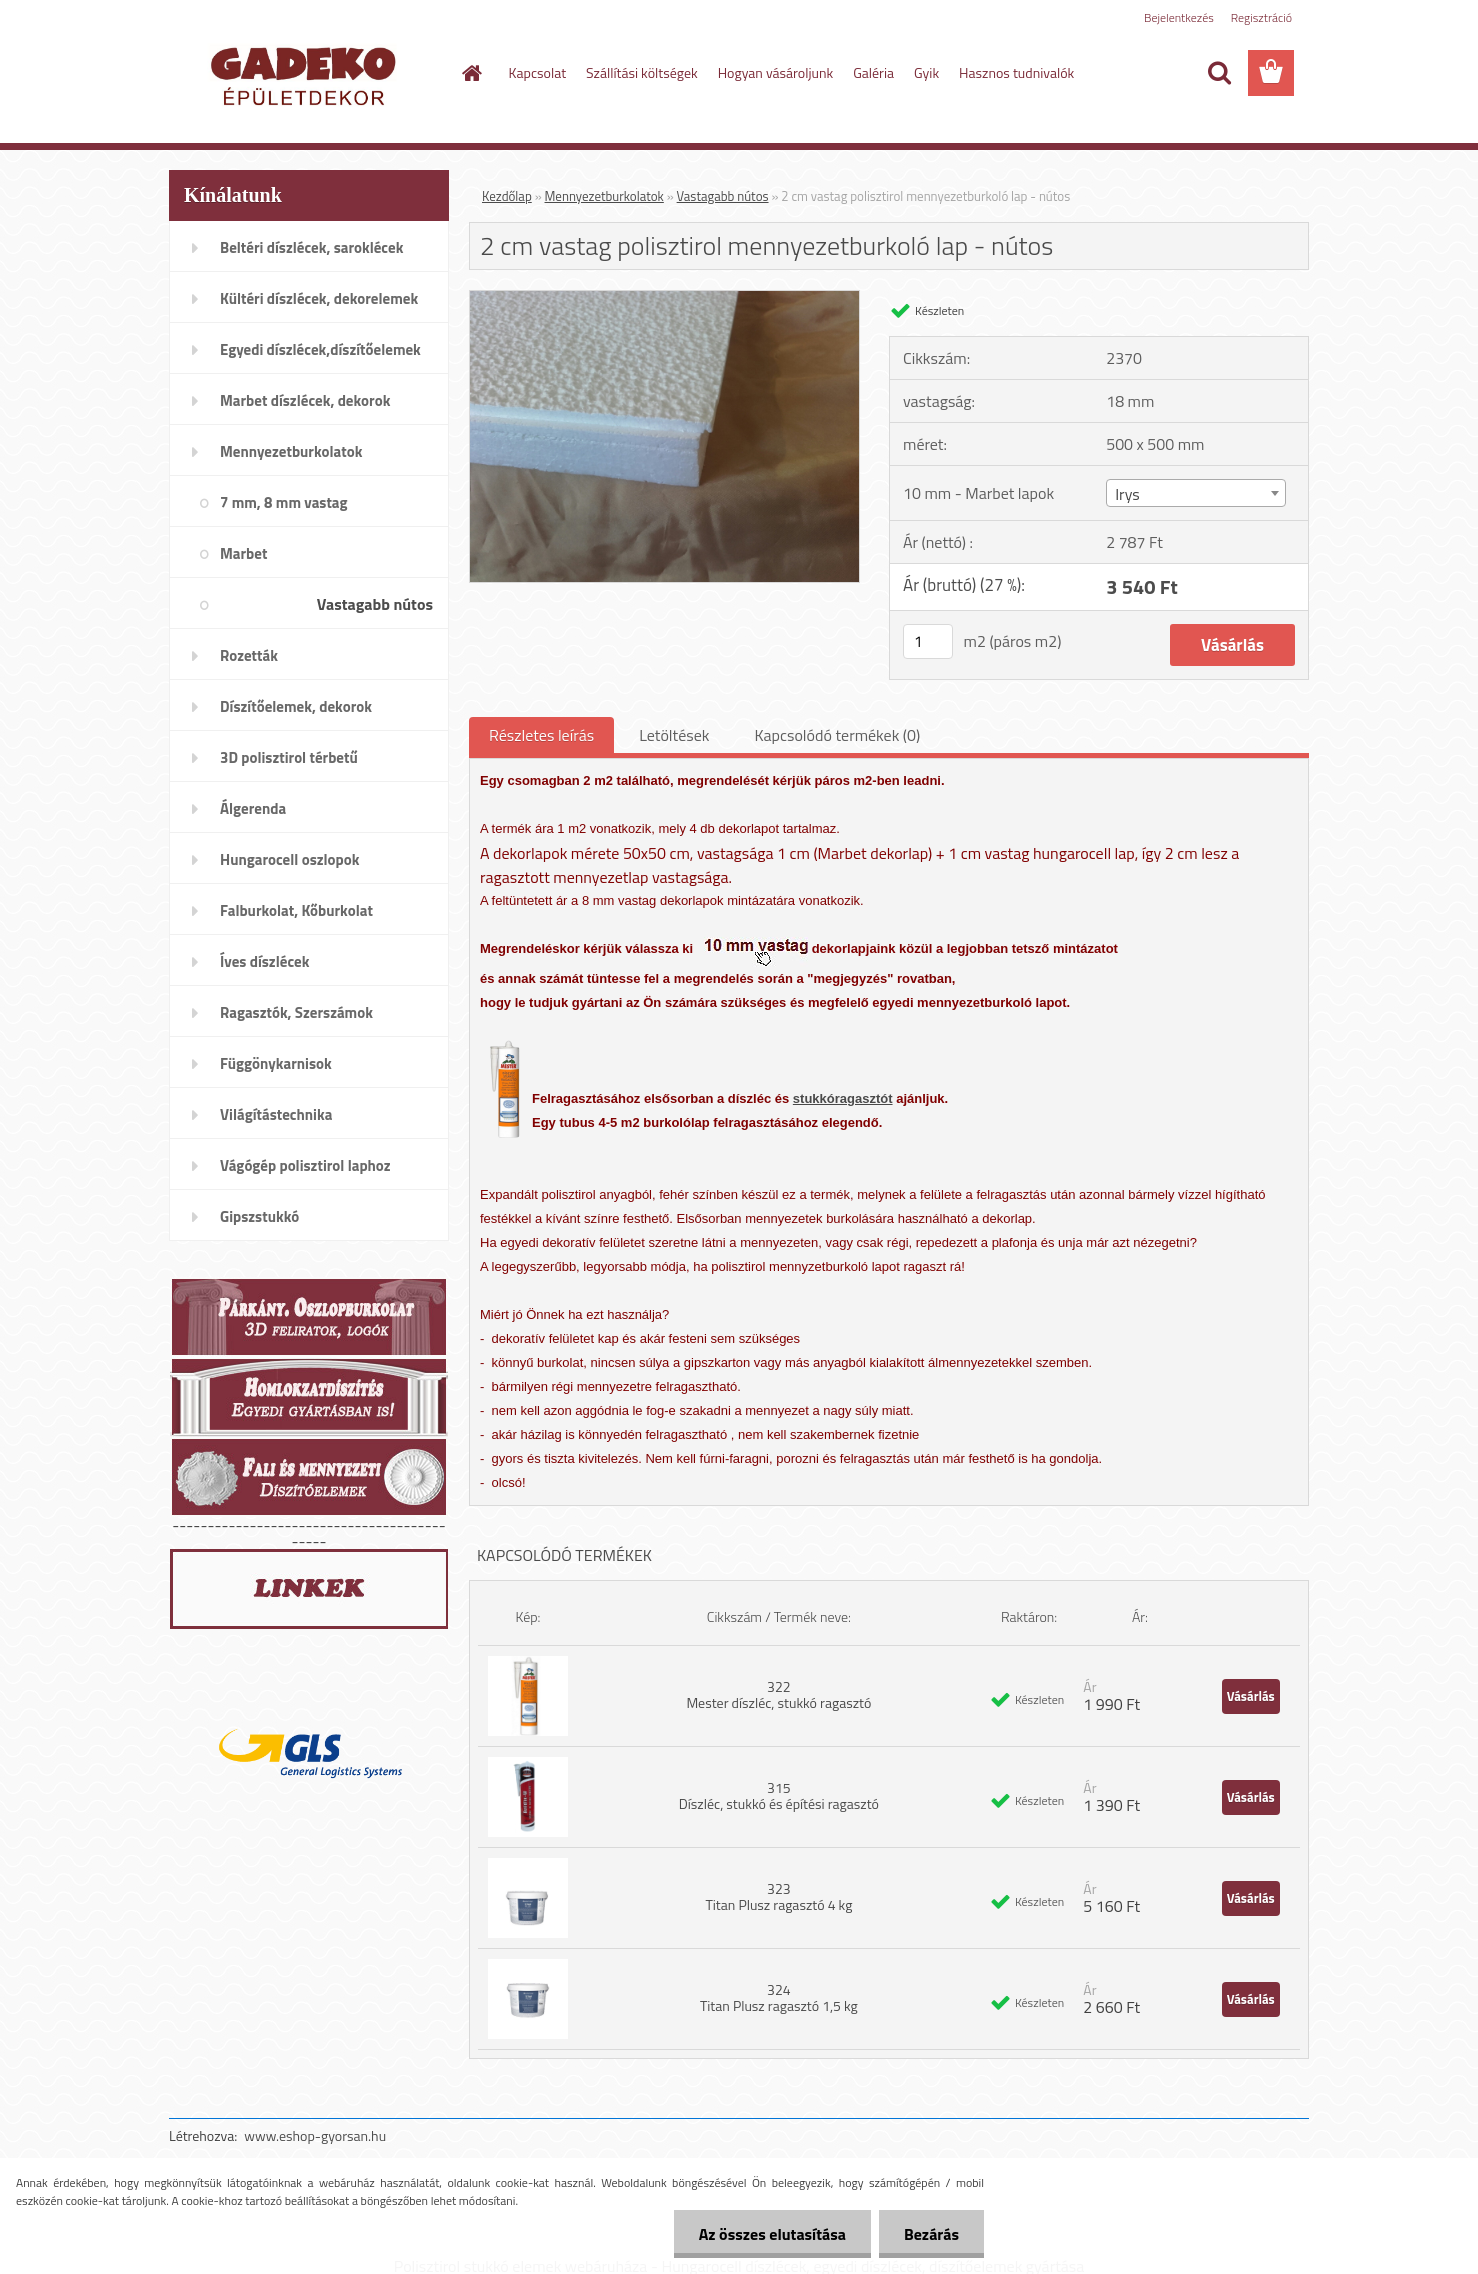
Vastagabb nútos (723, 196)
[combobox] (1195, 493)
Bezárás (931, 2234)
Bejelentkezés (1179, 17)
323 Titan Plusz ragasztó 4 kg (778, 1896)
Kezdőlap (507, 196)
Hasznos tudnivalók (1016, 72)
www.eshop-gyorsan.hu (315, 2135)
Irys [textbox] (1127, 494)
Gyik (926, 72)
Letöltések (674, 735)
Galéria (873, 72)
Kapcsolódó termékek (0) (837, 735)
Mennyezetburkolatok (604, 196)
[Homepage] (471, 73)
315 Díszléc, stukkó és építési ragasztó (779, 1795)
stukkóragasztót (843, 1098)
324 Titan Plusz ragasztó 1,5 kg (779, 1997)
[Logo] (306, 74)
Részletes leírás (541, 735)
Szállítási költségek (642, 72)
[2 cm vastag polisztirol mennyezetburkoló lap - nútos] (664, 299)
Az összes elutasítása (772, 2234)
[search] (1219, 73)
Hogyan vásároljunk (775, 72)
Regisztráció (1261, 17)
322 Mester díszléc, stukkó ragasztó (778, 1694)
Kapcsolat (538, 72)
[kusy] (928, 641)
